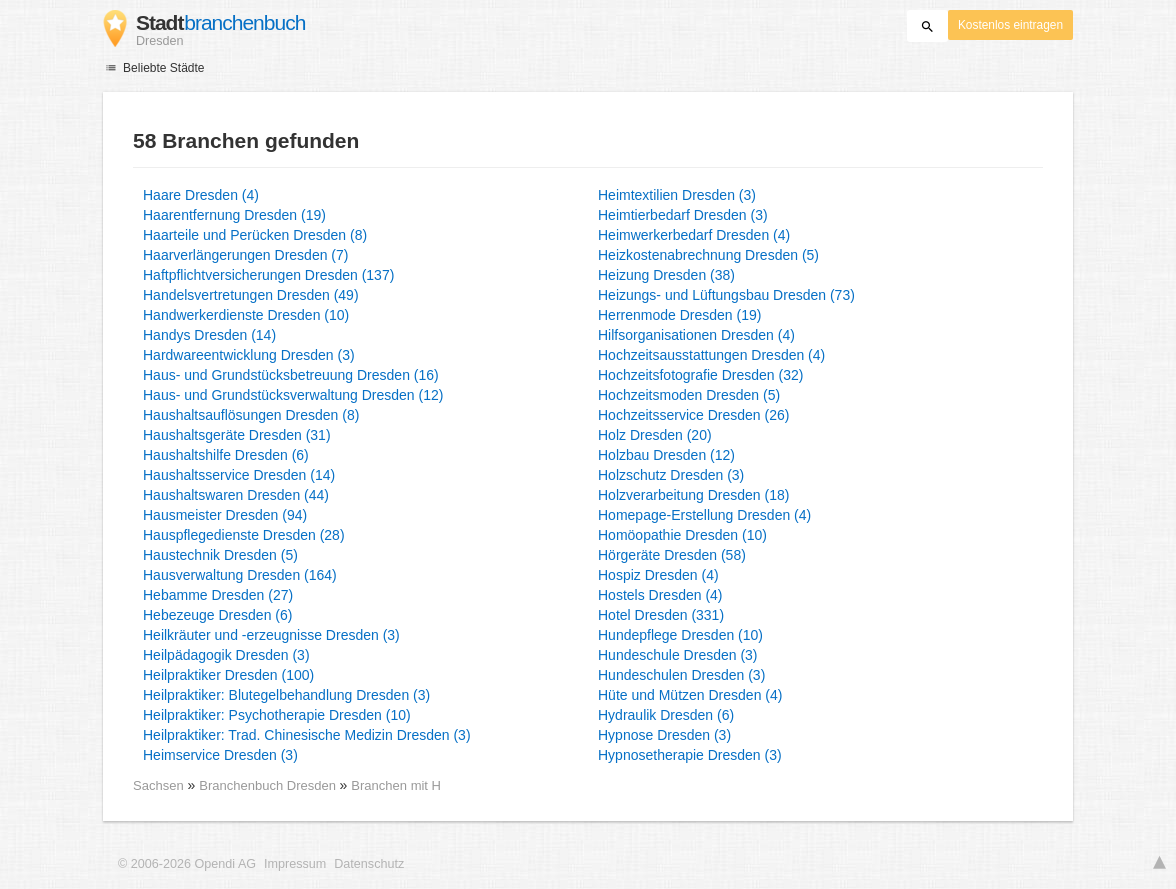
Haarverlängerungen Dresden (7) (245, 255)
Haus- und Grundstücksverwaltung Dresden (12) (293, 395)
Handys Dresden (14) (209, 335)
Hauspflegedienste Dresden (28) (244, 535)
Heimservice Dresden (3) (220, 755)
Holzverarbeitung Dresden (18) (693, 495)
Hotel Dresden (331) (661, 615)
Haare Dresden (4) (201, 195)
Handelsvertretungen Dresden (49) (251, 295)
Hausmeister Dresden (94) (225, 515)
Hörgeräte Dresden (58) (672, 555)
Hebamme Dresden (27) (218, 595)
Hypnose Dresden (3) (664, 735)
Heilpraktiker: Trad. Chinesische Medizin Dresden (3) (307, 735)
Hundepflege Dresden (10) (680, 635)
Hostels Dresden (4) (660, 595)
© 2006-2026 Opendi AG (187, 864)
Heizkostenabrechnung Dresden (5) (708, 255)
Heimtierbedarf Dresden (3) (683, 215)
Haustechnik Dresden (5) (220, 555)
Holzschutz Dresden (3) (671, 475)
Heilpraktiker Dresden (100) (228, 675)
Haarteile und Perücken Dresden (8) (255, 235)
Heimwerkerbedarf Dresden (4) (694, 235)
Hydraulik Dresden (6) (666, 715)
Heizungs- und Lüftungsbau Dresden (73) (726, 295)
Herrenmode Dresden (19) (679, 315)
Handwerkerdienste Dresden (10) (246, 315)
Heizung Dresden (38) (666, 275)
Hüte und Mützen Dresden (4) (690, 695)
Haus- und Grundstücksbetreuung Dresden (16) (291, 375)
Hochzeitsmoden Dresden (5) (689, 395)
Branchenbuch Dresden (269, 785)
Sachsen (158, 785)
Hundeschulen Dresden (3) (681, 675)
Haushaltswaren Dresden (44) (236, 495)
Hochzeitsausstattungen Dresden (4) (711, 355)
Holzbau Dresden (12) (666, 455)
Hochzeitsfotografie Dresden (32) (700, 375)
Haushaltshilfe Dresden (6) (226, 455)
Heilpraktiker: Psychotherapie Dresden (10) (277, 715)
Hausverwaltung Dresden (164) (240, 575)
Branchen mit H (396, 785)
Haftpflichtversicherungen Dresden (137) (268, 275)
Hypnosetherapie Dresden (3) (690, 755)
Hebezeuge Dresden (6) (217, 615)
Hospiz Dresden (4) (658, 575)
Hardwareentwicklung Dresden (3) (249, 355)
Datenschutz (369, 864)
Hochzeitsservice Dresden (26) (693, 415)
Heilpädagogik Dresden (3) (226, 655)
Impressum (295, 864)
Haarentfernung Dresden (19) (234, 215)
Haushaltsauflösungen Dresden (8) (251, 415)
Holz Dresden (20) (655, 435)
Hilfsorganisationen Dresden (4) (696, 335)
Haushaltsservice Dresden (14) (239, 475)
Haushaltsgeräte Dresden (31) (237, 435)
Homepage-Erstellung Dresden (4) (704, 515)
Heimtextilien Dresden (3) (677, 195)
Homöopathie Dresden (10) (682, 535)
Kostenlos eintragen (1010, 25)
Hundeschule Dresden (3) (678, 655)
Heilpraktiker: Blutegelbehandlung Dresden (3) (286, 695)
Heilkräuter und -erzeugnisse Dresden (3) (271, 635)
